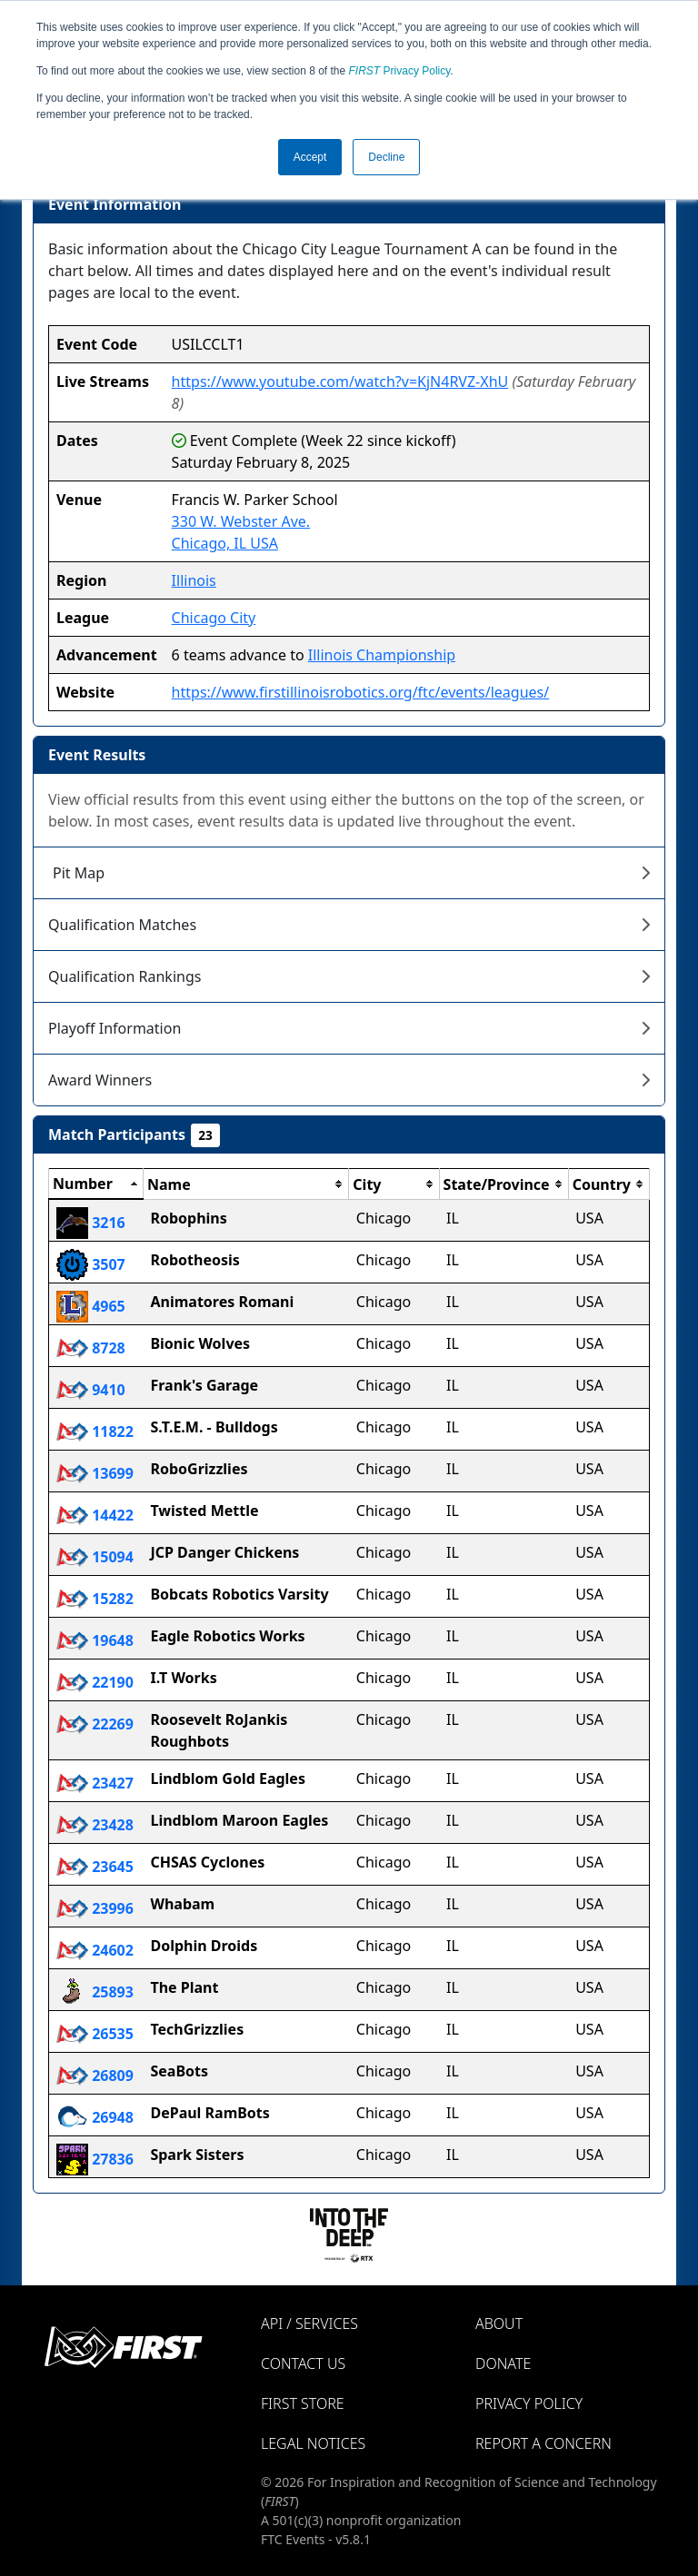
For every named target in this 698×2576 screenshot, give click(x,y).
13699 (95, 1473)
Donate (503, 2363)
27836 (95, 2159)
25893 (95, 1992)
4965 (90, 1306)
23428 (95, 1825)
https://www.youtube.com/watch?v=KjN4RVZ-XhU (340, 381)
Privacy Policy (400, 70)
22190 (95, 1682)
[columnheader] (96, 1184)
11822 (95, 1432)
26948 (95, 2117)
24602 (95, 1950)
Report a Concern (543, 2443)
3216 (90, 1223)
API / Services (309, 2323)
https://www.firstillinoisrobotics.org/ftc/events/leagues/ (361, 692)
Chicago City (214, 618)
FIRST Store (302, 2403)
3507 (90, 1264)
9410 (90, 1390)
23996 (95, 1908)
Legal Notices (313, 2443)
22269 (95, 1724)
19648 (95, 1640)
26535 (95, 2034)
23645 (95, 1867)
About (499, 2323)
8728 (90, 1348)
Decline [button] (386, 157)
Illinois (194, 580)
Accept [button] (310, 157)
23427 (95, 1783)
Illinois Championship (381, 655)
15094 (95, 1557)
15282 (95, 1599)
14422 (95, 1515)
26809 (95, 2076)
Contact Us (303, 2363)
